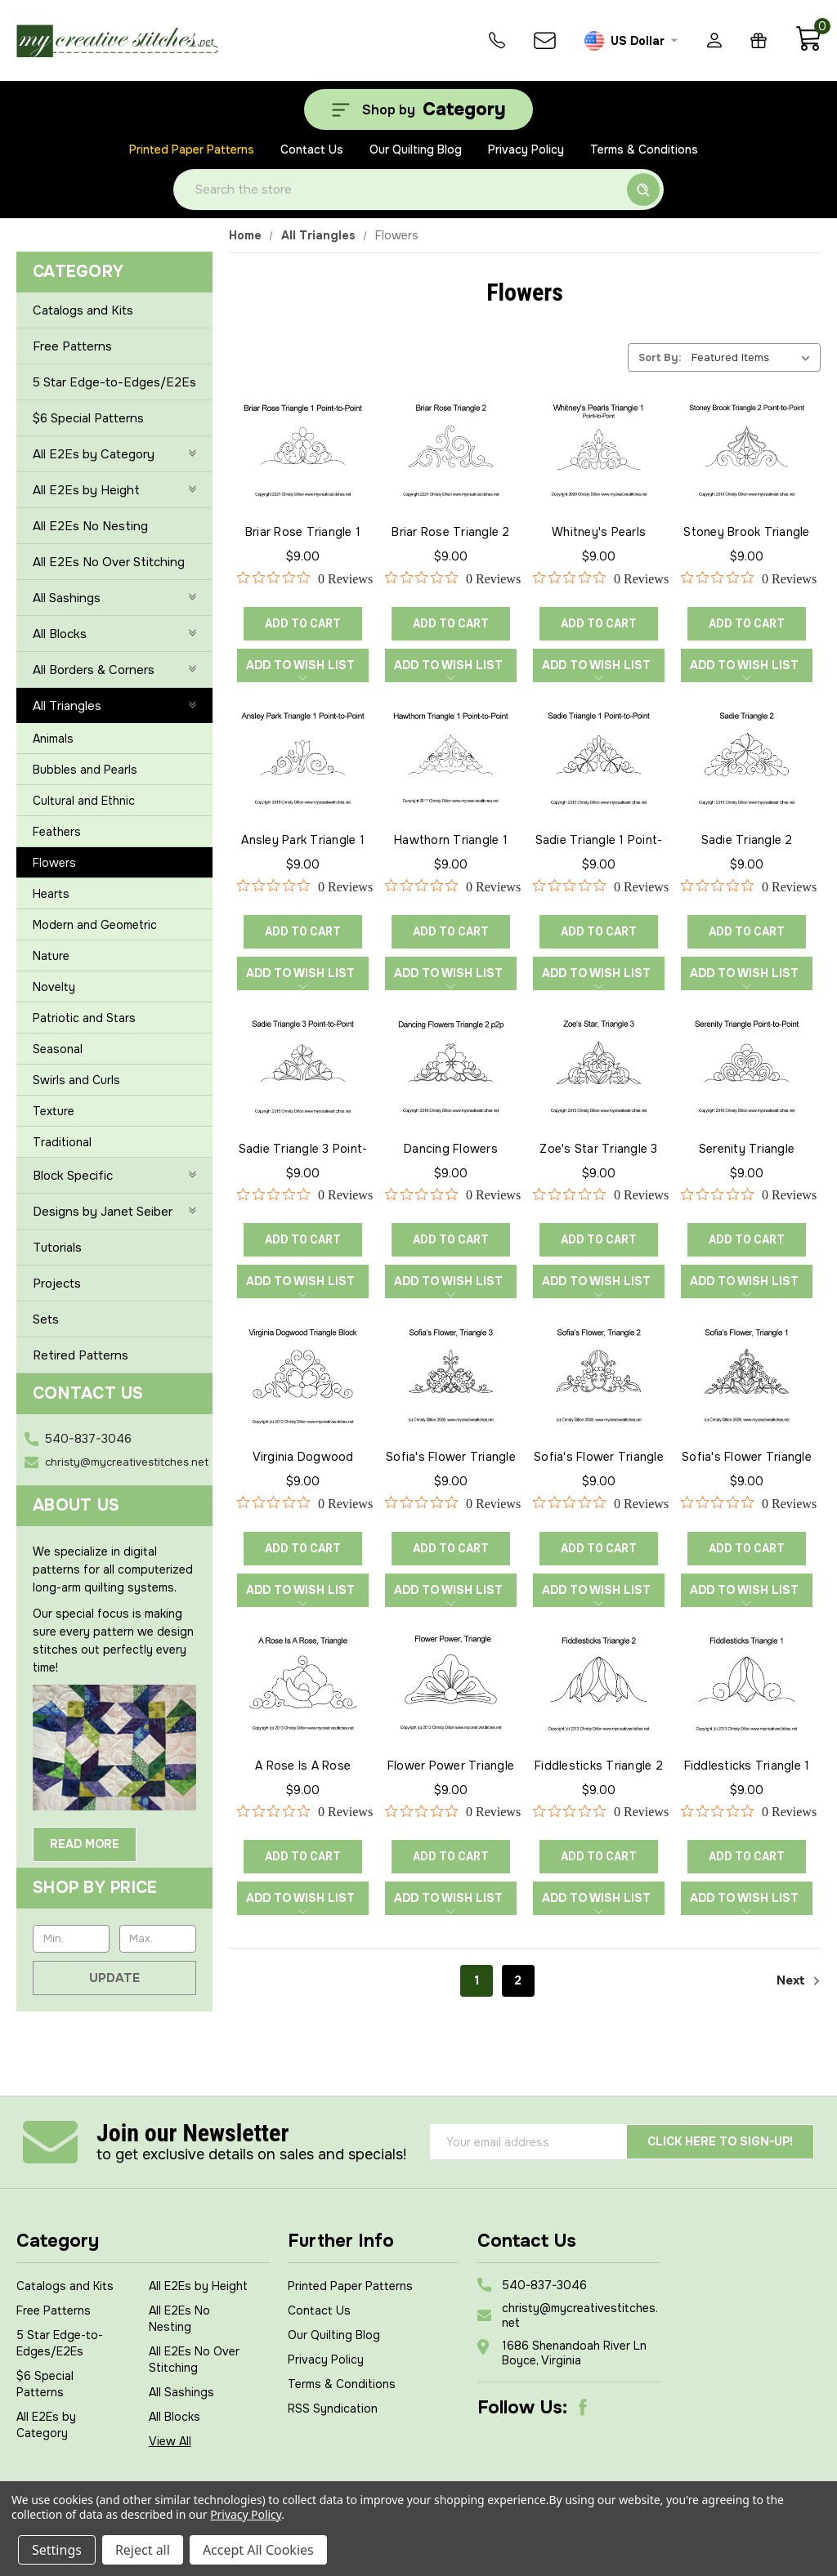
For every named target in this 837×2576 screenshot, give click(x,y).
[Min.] (71, 1939)
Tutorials (57, 1247)
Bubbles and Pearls (85, 769)
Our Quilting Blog (415, 149)
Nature (51, 956)
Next (799, 1980)
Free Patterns (72, 346)
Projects (57, 1283)
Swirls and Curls (76, 1080)
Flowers (54, 862)
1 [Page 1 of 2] (476, 1980)
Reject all (142, 2550)
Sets (46, 1319)
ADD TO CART (303, 623)
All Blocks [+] (114, 634)
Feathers (57, 831)
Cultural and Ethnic (84, 800)
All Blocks (174, 2416)
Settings (57, 2550)
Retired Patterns (80, 1355)
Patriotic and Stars (84, 1018)
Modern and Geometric (95, 924)
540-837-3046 (88, 1439)
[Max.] (157, 1939)
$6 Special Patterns (88, 418)
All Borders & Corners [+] (114, 670)
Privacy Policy (526, 149)
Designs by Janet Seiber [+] (114, 1211)
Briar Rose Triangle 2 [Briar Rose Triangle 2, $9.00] (450, 532)
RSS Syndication (333, 2408)
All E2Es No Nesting (90, 526)
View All (170, 2441)
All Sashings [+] (114, 598)
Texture (53, 1111)
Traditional (62, 1142)
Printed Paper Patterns (191, 149)
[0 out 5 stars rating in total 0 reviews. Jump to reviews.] (305, 578)
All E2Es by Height (198, 2286)
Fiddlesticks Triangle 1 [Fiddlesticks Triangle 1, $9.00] (747, 1765)
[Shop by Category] (418, 109)
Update (114, 1978)
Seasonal (58, 1049)
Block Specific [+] (114, 1175)
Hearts (51, 893)
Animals (53, 738)
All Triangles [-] (114, 706)
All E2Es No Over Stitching (109, 562)
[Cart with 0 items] (808, 47)
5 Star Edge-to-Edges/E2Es (114, 382)
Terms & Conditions (644, 149)
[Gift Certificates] (758, 40)
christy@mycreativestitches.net (126, 1462)
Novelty (54, 987)
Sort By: (660, 357)
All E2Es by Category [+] (114, 454)
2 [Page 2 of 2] (517, 1980)
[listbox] (754, 357)
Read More (84, 1844)
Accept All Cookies (258, 2550)
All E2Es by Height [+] (114, 490)
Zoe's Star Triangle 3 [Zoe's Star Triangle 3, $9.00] (598, 1148)
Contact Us (311, 149)
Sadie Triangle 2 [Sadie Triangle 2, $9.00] (747, 840)
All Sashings (181, 2392)
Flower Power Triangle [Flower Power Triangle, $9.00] (450, 1765)
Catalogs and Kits (83, 310)
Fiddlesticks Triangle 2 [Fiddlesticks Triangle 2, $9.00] (599, 1765)
